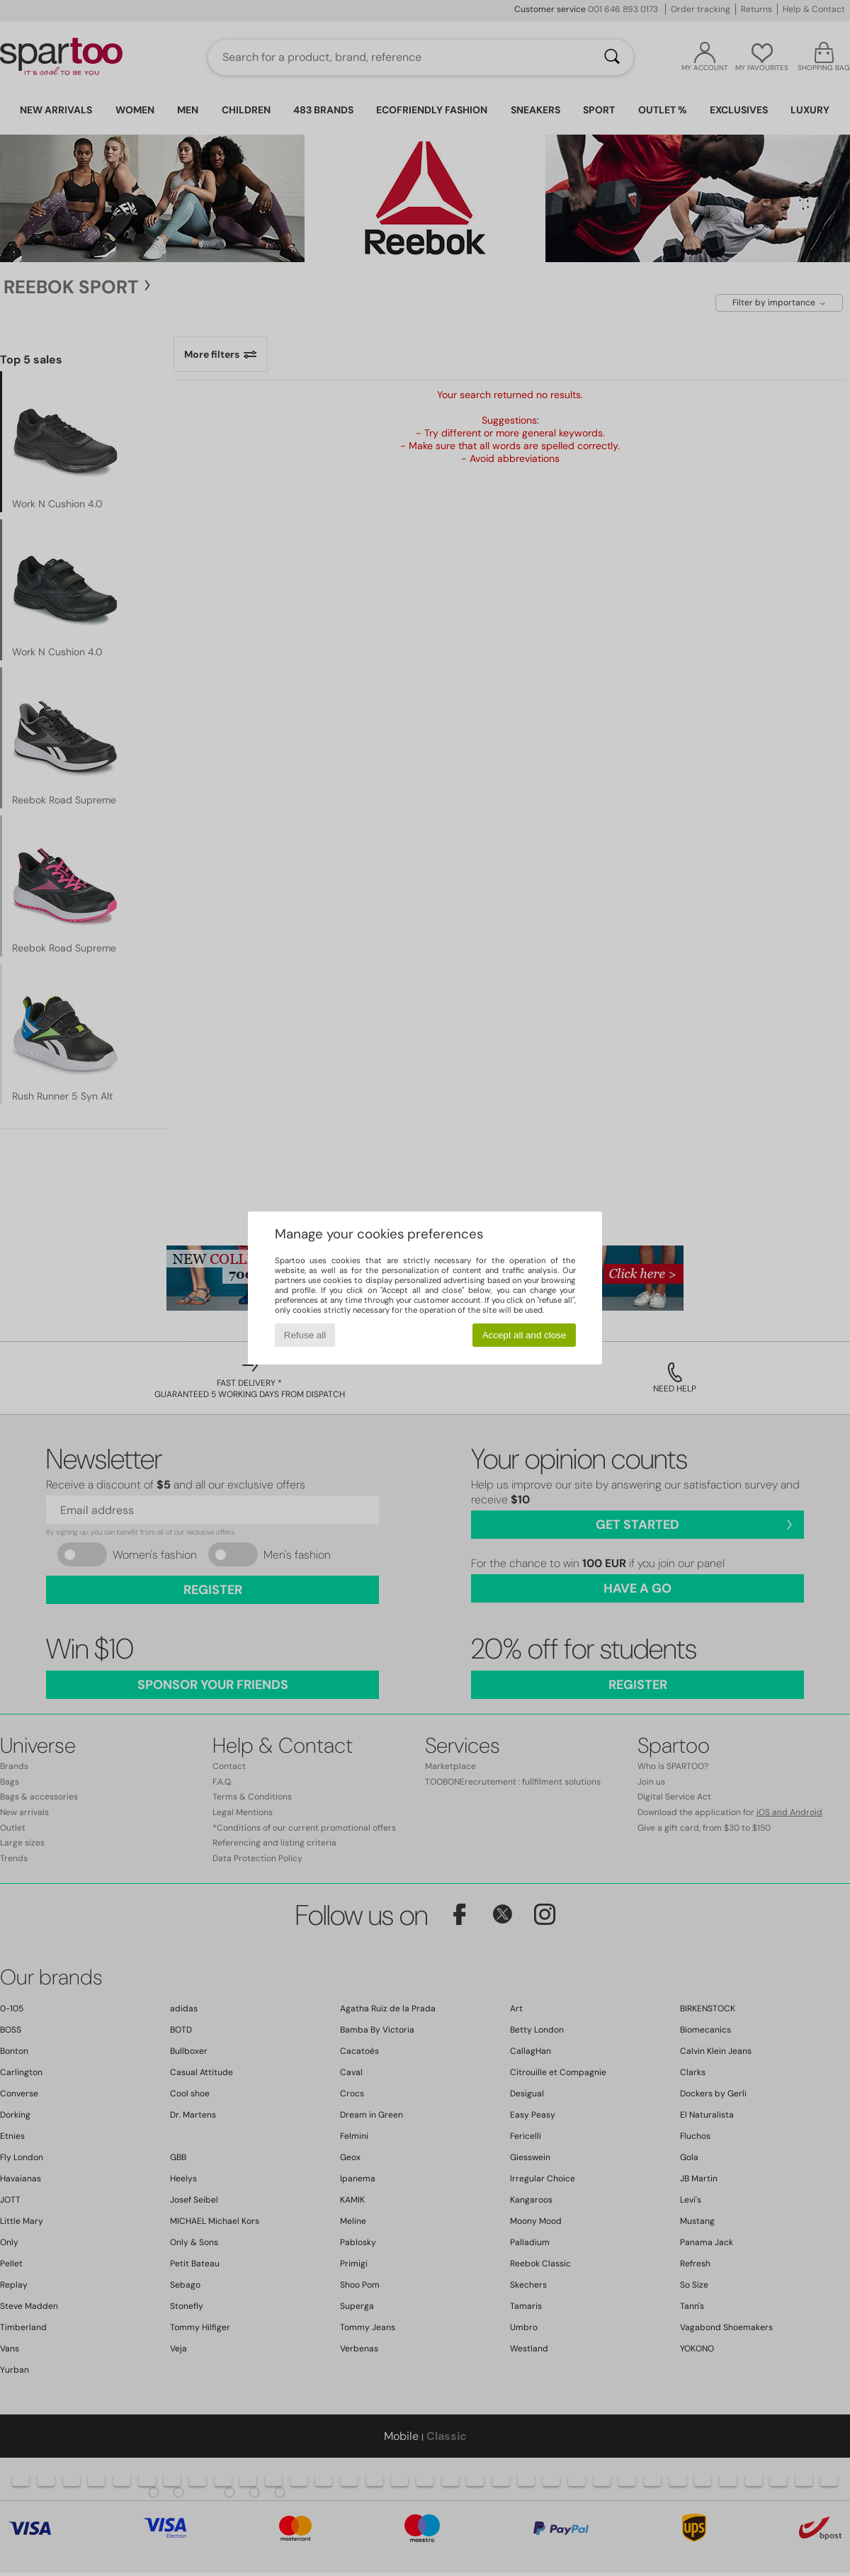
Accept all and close (524, 1335)
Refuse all (305, 1335)
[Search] (612, 57)
